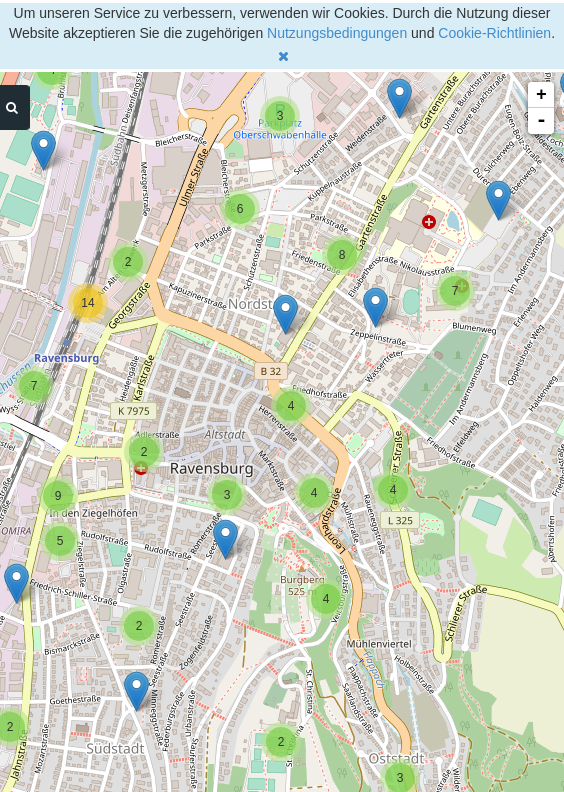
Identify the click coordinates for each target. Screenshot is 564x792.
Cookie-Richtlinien (494, 33)
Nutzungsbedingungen (337, 33)
